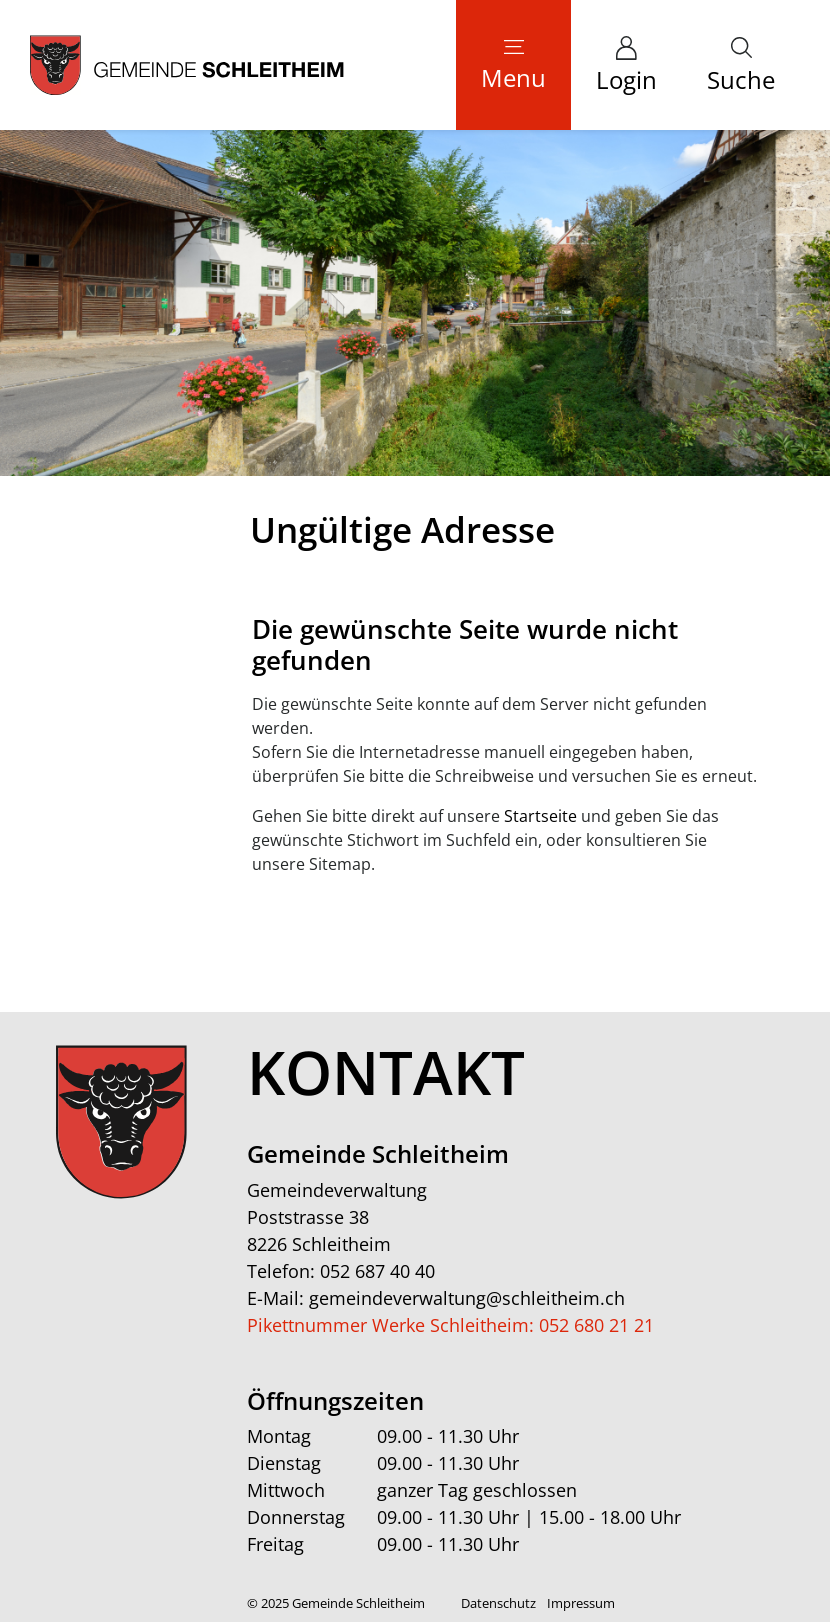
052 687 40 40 (377, 1271)
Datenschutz (498, 1603)
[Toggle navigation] (513, 65)
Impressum (581, 1603)
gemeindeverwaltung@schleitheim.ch (467, 1298)
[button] (741, 65)
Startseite (540, 816)
